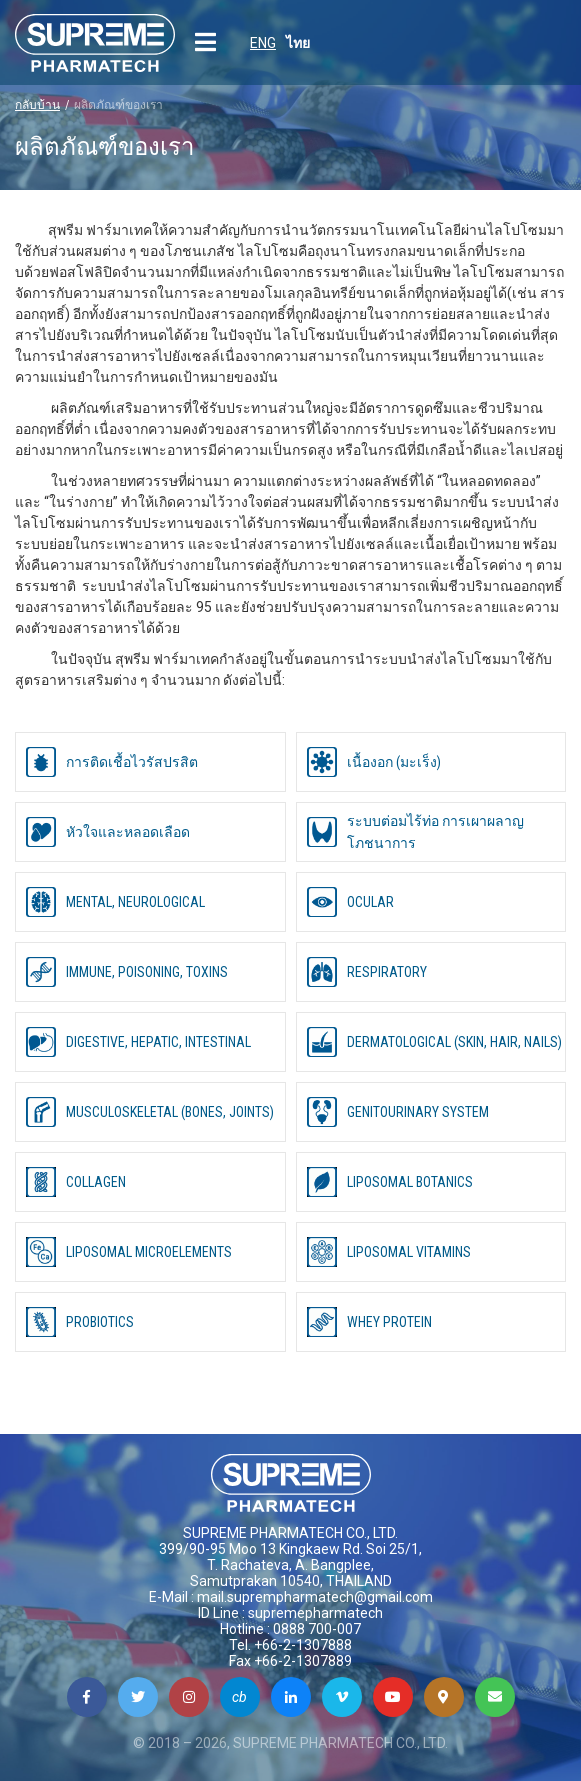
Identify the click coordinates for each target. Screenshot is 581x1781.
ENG (263, 43)
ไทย (298, 43)
